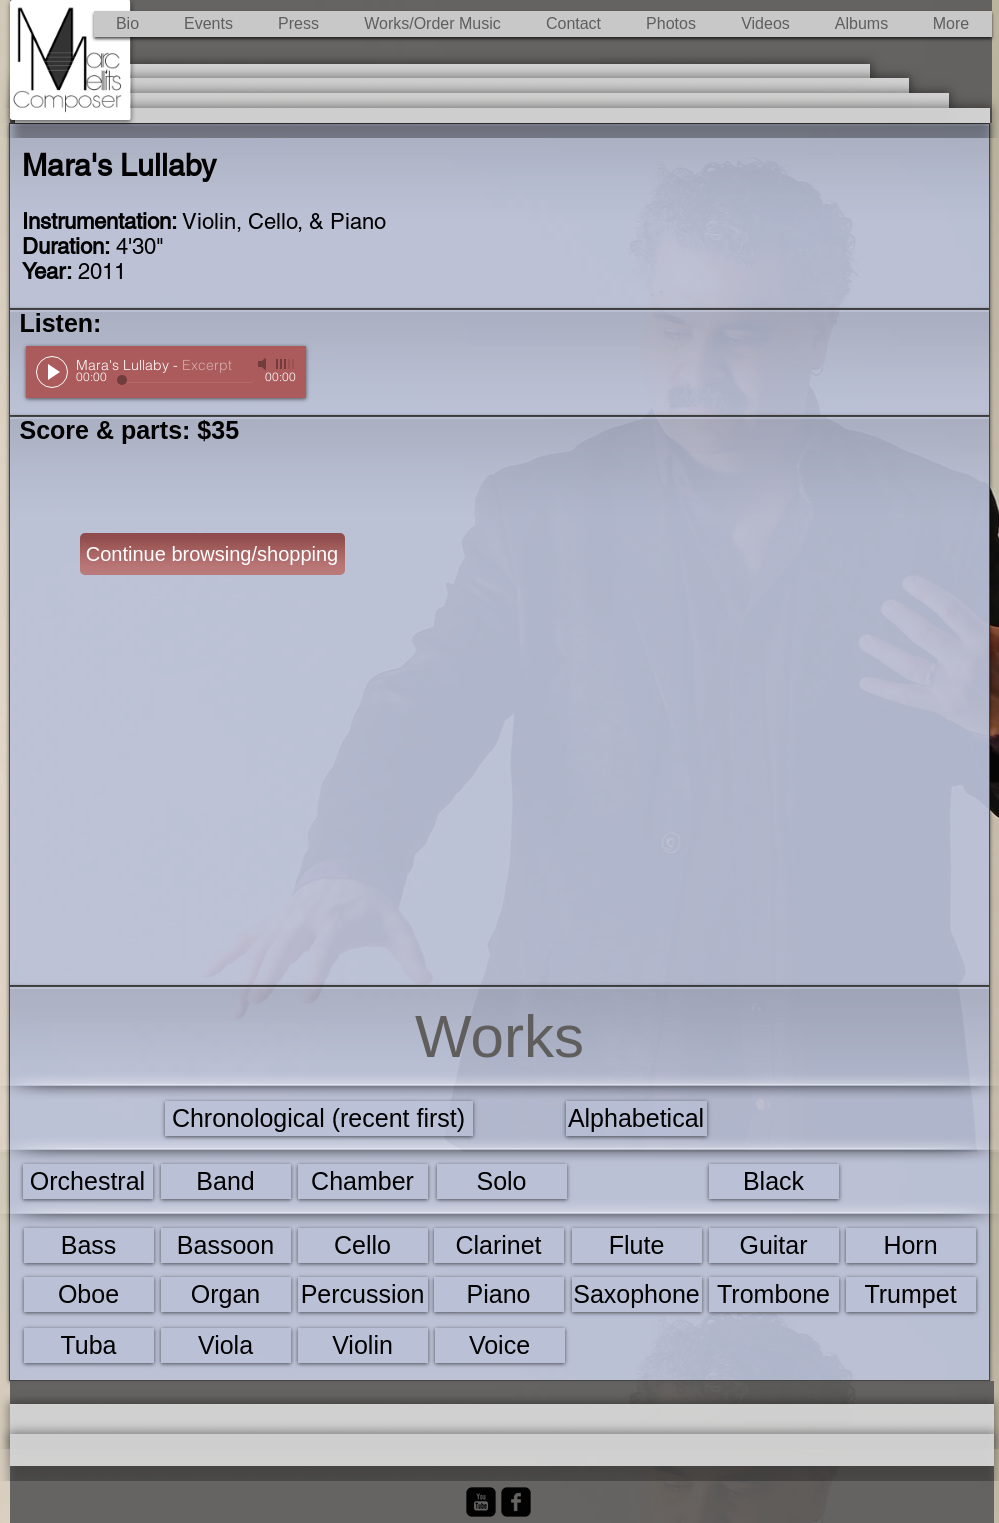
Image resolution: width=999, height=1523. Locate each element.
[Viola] (226, 1345)
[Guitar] (774, 1245)
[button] (433, 24)
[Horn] (911, 1245)
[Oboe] (89, 1294)
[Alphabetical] (636, 1118)
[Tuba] (89, 1345)
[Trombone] (774, 1294)
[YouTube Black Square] (481, 1502)
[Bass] (89, 1245)
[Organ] (226, 1294)
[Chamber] (363, 1181)
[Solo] (502, 1181)
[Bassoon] (226, 1245)
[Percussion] (363, 1294)
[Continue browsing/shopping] (212, 554)
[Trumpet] (911, 1294)
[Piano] (499, 1294)
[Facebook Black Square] (516, 1502)
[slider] (286, 364)
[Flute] (637, 1245)
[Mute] (264, 364)
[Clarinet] (499, 1245)
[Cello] (363, 1245)
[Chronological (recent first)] (319, 1118)
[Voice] (500, 1345)
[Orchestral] (88, 1181)
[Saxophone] (637, 1294)
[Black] (774, 1181)
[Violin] (363, 1345)
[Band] (226, 1181)
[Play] (52, 372)
